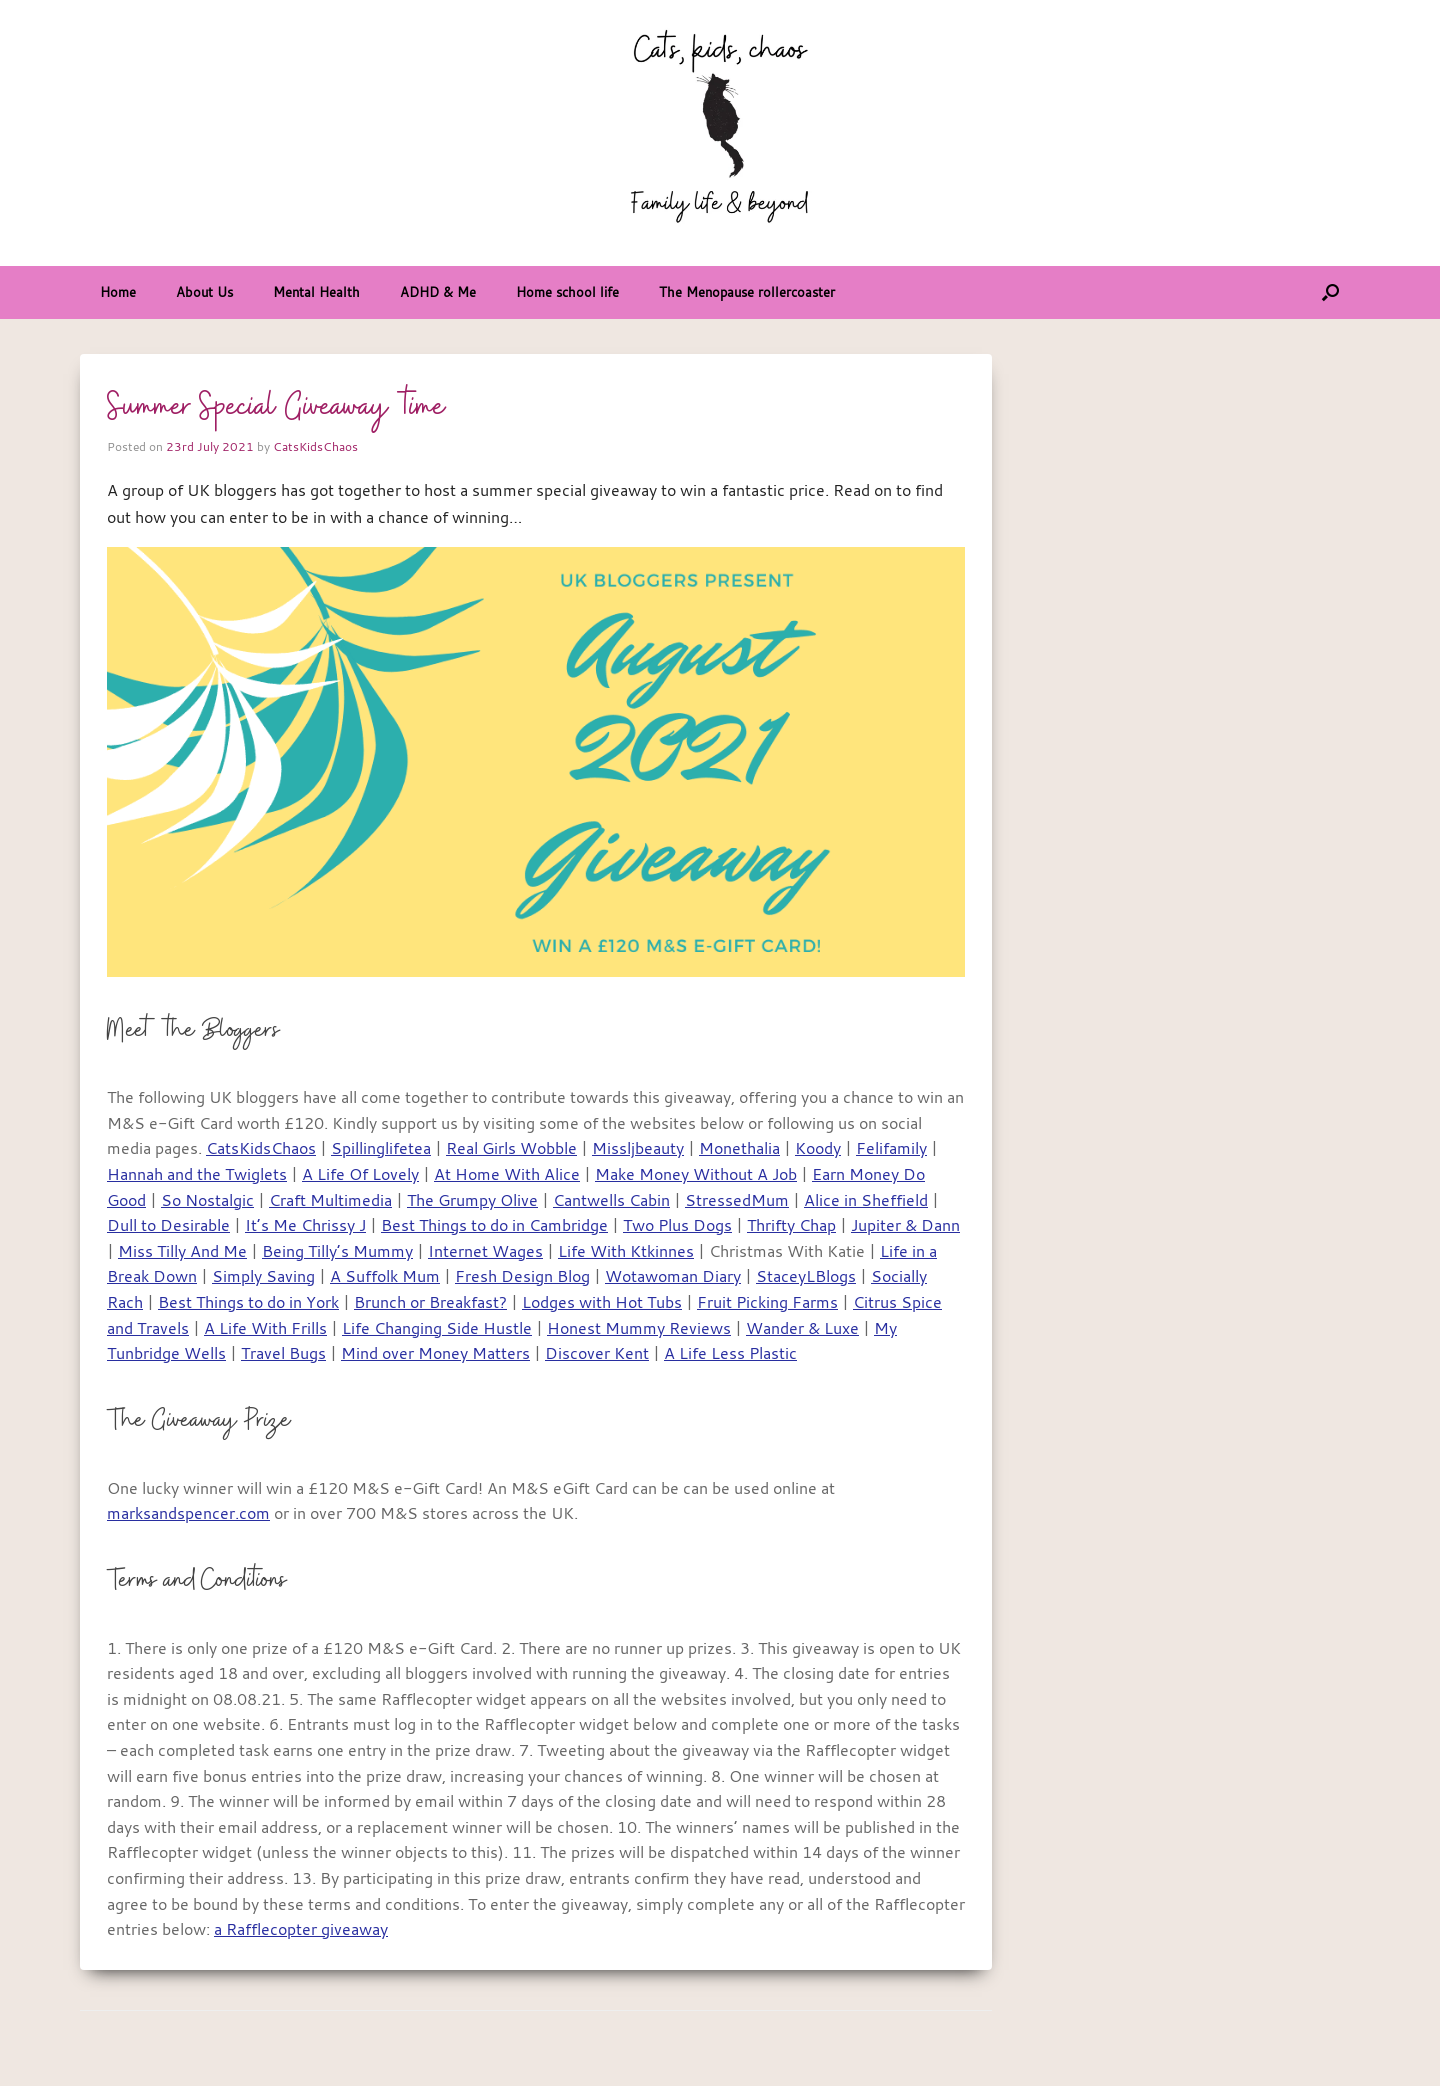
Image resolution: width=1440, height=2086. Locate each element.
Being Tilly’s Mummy (337, 1251)
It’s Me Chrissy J (305, 1225)
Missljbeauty (638, 1148)
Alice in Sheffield (866, 1200)
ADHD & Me (438, 292)
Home (118, 292)
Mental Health (316, 292)
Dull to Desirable (168, 1225)
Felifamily (891, 1148)
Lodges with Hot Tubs (602, 1302)
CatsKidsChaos (315, 446)
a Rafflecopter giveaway (301, 1929)
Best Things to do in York (248, 1302)
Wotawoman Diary (673, 1276)
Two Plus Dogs (677, 1225)
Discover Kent (597, 1353)
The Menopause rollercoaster (747, 292)
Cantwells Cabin (611, 1200)
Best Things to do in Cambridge (494, 1225)
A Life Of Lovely (360, 1174)
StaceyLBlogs (806, 1276)
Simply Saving (263, 1276)
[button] (1330, 292)
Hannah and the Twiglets (197, 1174)
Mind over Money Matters (435, 1353)
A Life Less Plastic (730, 1353)
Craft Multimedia (330, 1200)
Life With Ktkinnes (626, 1251)
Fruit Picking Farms (767, 1302)
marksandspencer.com (188, 1513)
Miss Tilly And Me (182, 1251)
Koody (818, 1148)
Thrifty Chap (791, 1225)
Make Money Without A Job (696, 1174)
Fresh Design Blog (522, 1276)
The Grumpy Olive (472, 1200)
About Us (204, 292)
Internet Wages (485, 1251)
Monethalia (739, 1148)
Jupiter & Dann (905, 1225)
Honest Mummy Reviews (639, 1328)
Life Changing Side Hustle (437, 1328)
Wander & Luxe (802, 1328)
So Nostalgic (207, 1200)
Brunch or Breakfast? (430, 1302)
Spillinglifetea (381, 1148)
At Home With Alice (507, 1174)
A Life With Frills (265, 1328)
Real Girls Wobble (511, 1148)
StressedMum (737, 1200)
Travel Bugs (283, 1353)
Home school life (567, 292)
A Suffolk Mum (385, 1276)
